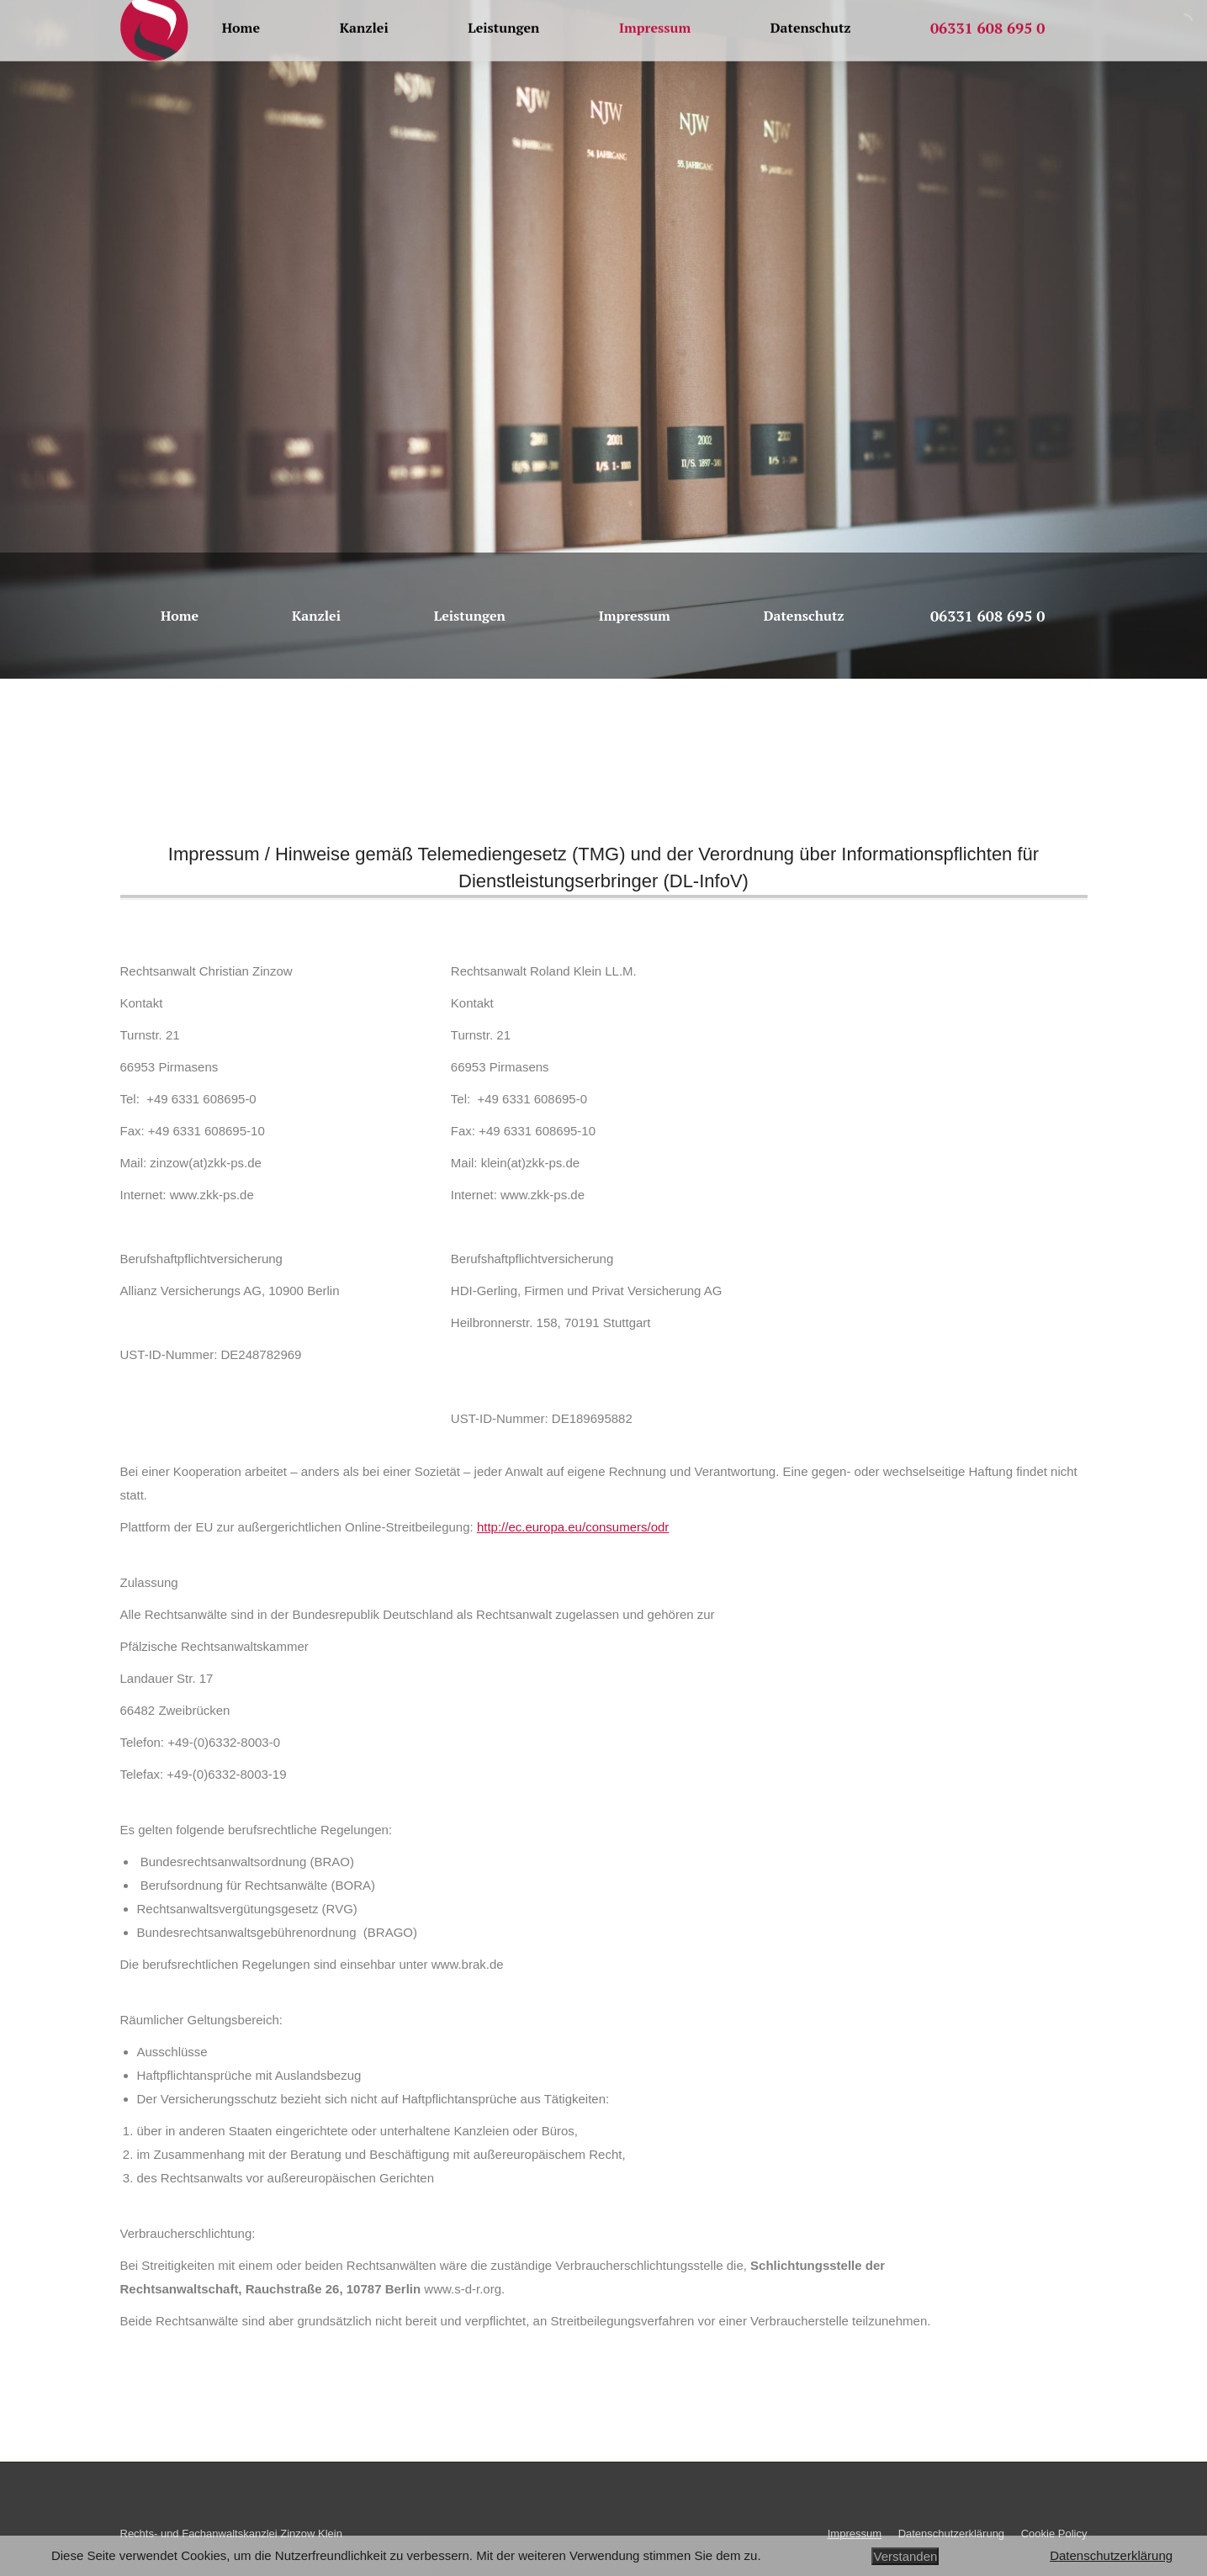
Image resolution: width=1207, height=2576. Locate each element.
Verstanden (905, 2556)
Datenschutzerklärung (1111, 2555)
